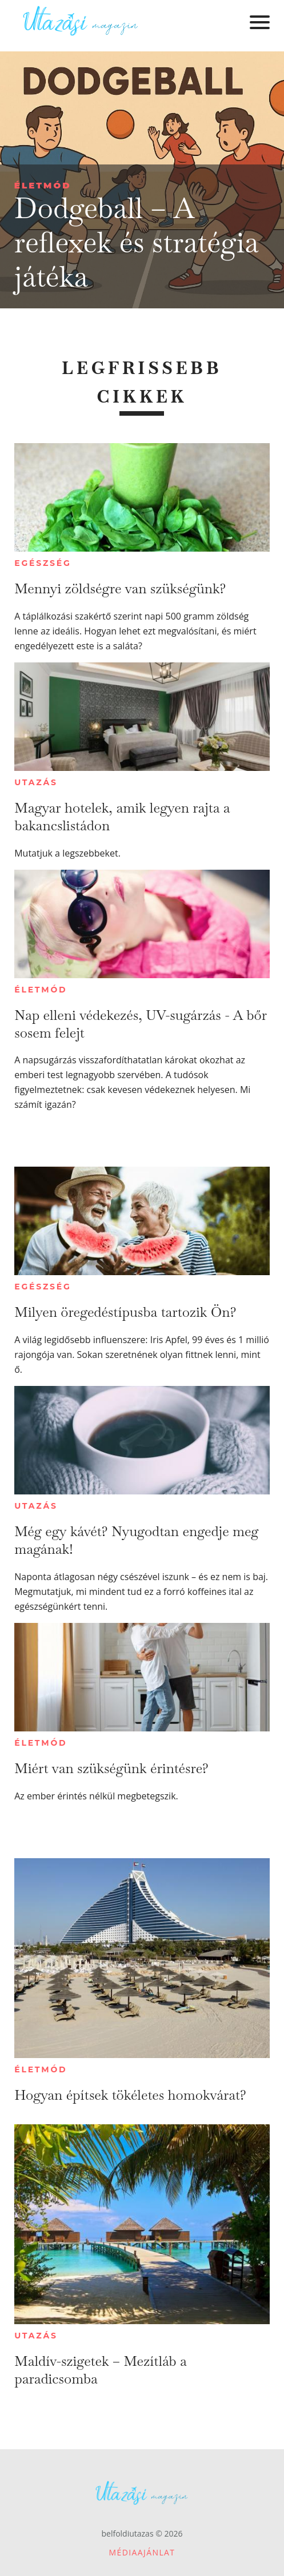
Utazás (36, 782)
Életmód (42, 185)
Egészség (42, 563)
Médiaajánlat (142, 2552)
